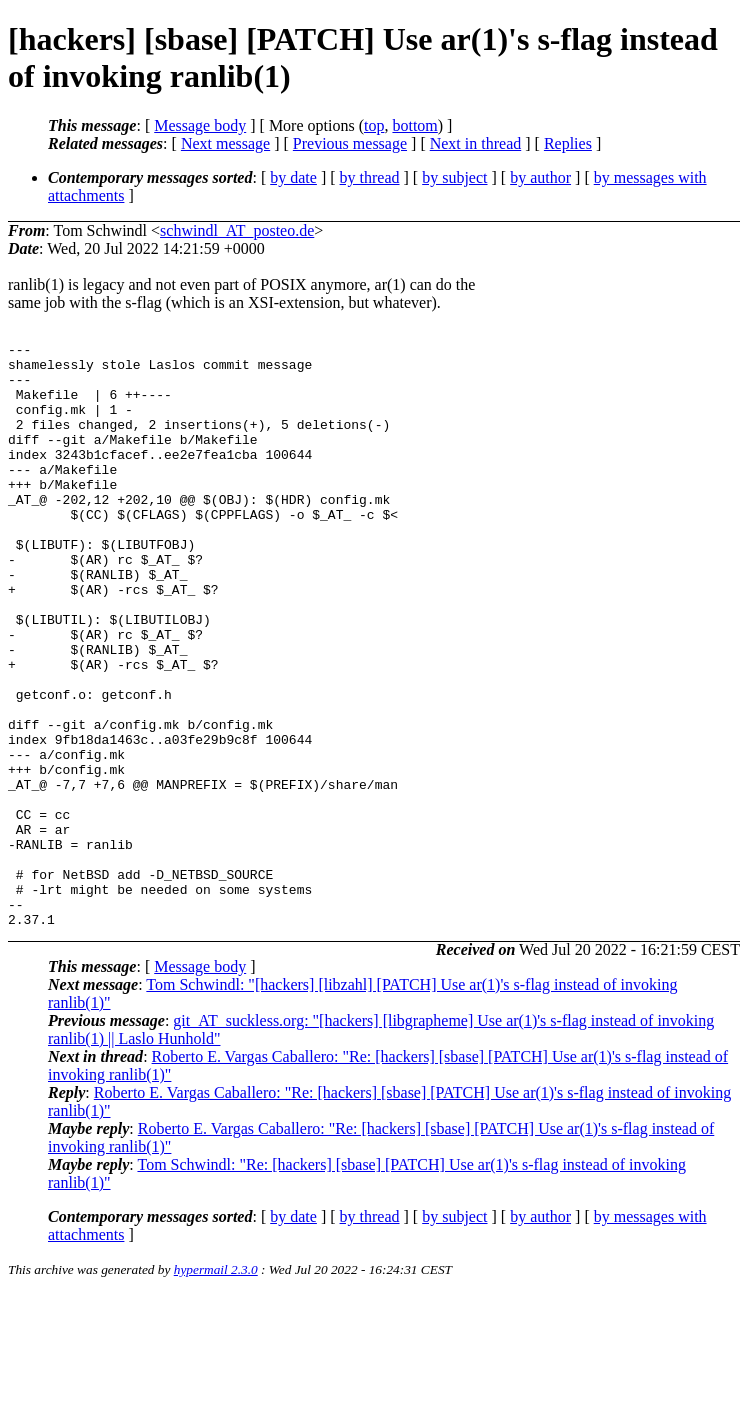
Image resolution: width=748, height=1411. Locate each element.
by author (540, 177)
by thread (370, 177)
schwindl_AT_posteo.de (237, 230)
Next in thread (476, 143)
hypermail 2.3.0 (216, 1386)
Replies (568, 143)
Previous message (350, 143)
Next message (225, 143)
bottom (414, 125)
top (374, 125)
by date (293, 177)
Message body (200, 125)
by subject (454, 177)
